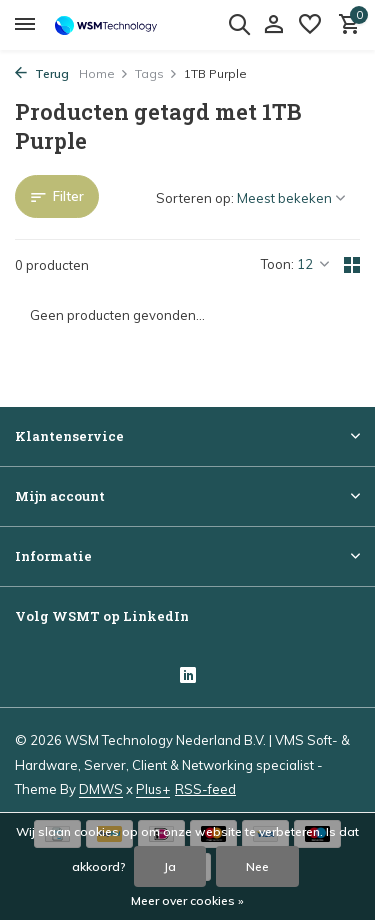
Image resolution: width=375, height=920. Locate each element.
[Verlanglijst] (310, 25)
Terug (42, 73)
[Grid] (352, 265)
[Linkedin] (188, 677)
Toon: (277, 264)
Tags (156, 73)
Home (104, 73)
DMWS (101, 789)
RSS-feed (205, 789)
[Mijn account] (273, 25)
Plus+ (153, 789)
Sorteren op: (195, 198)
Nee (257, 866)
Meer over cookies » (187, 900)
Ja (170, 866)
